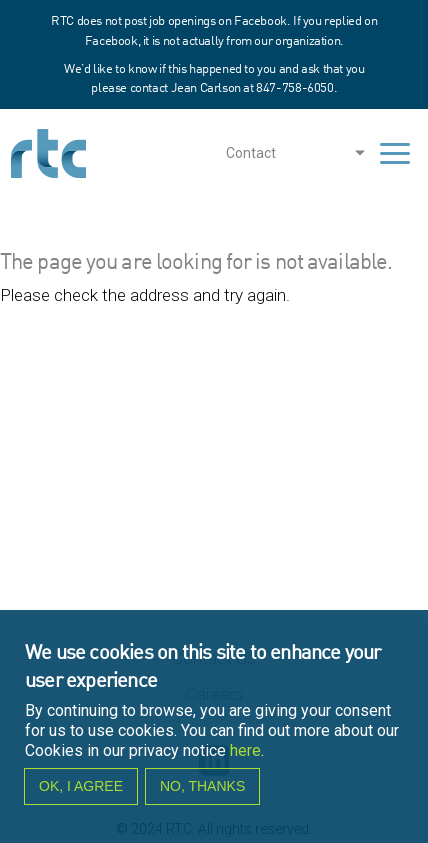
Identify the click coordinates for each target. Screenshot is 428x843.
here (245, 759)
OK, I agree (81, 796)
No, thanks (202, 796)
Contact (251, 153)
